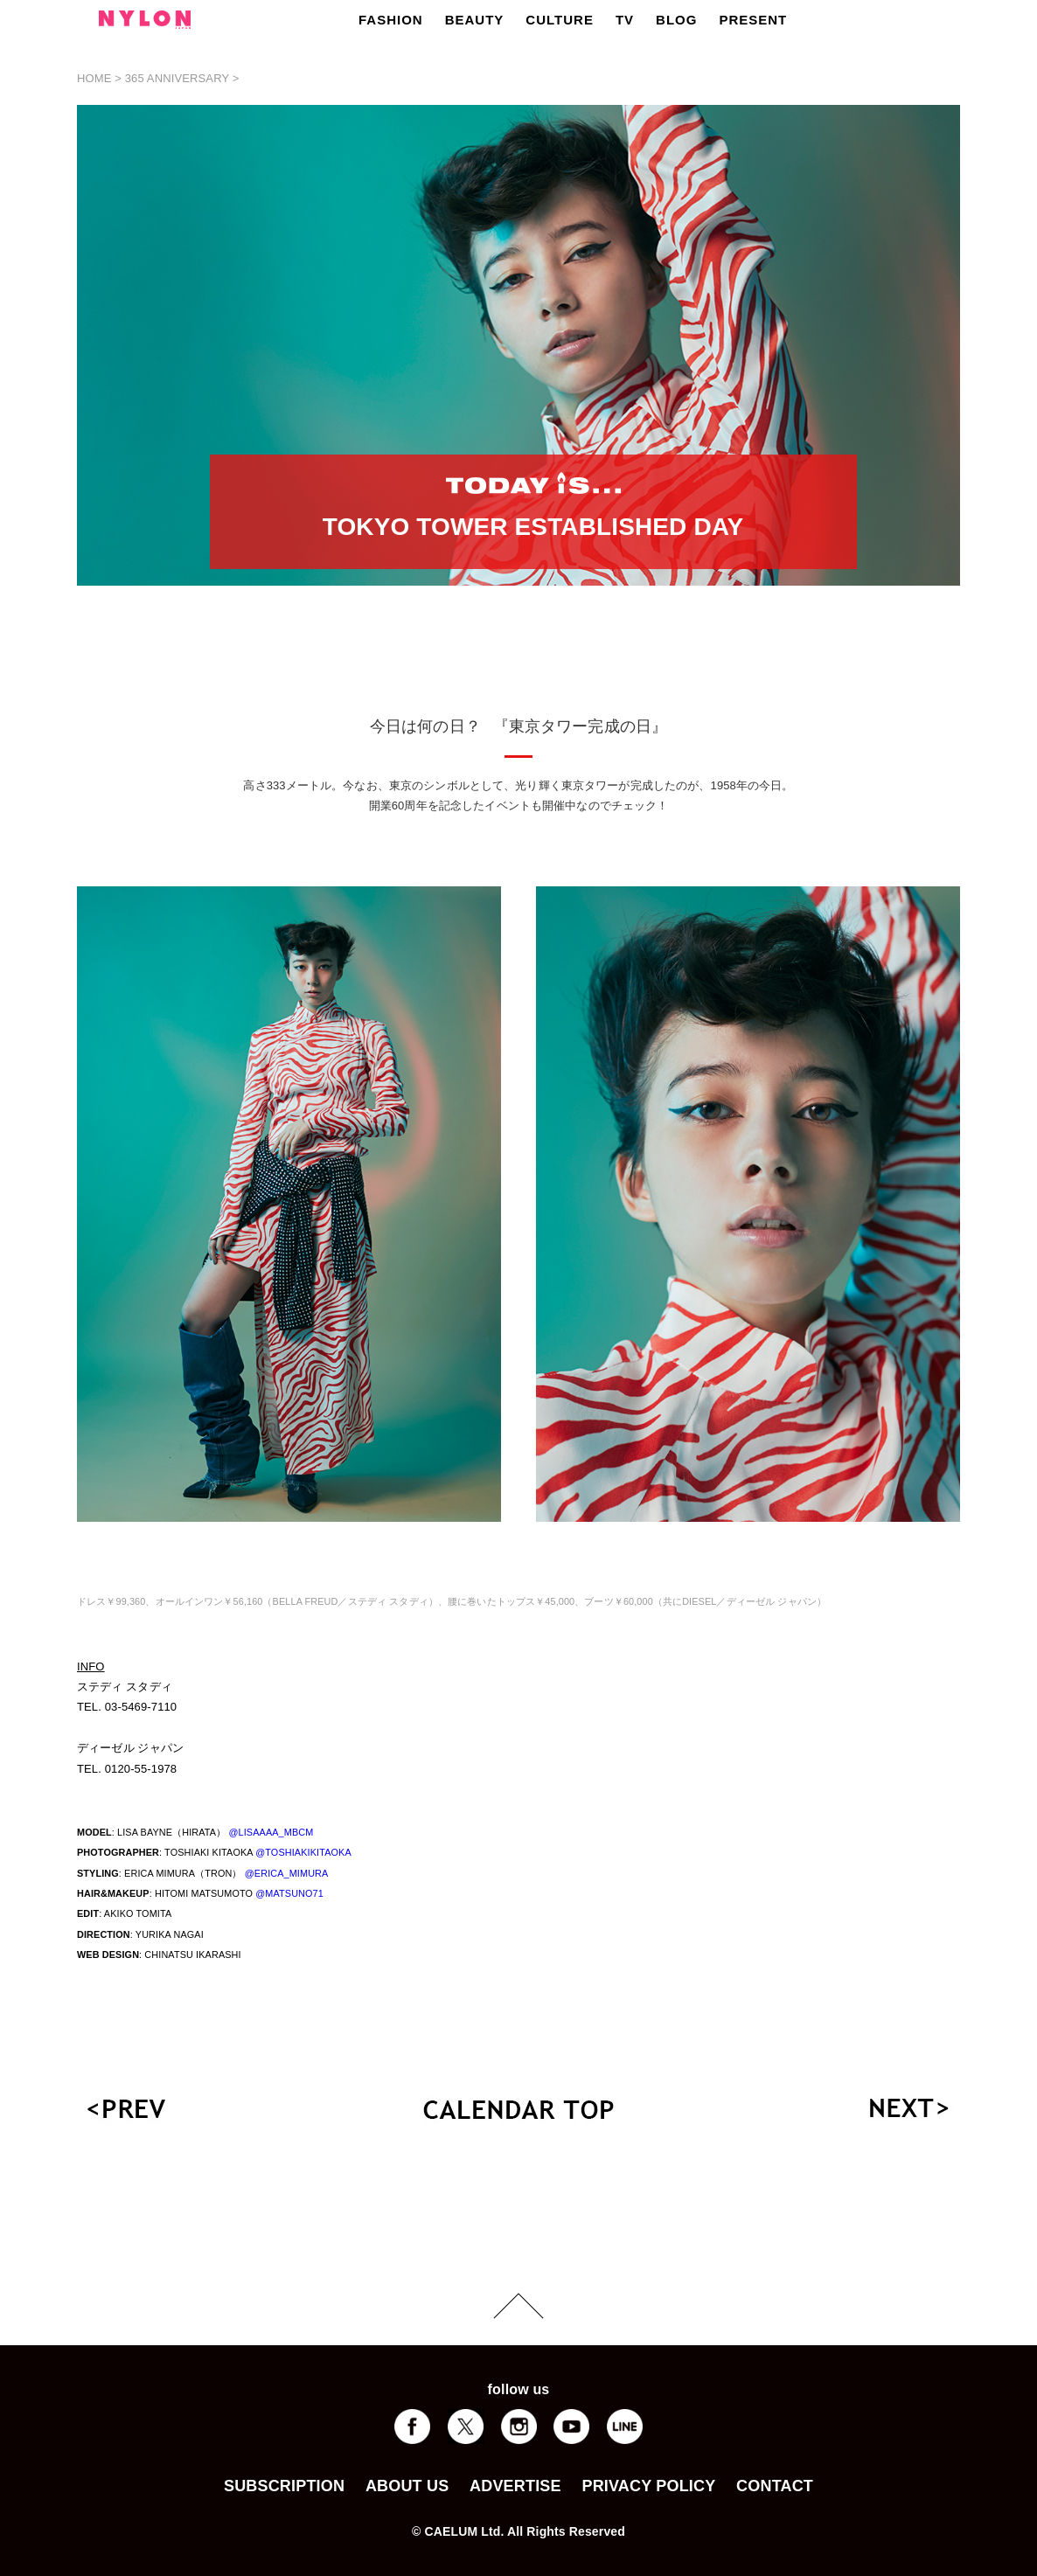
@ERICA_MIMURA (287, 1873)
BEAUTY (475, 19)
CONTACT (774, 2486)
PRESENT (753, 19)
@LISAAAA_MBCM (270, 1832)
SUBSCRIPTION (284, 2486)
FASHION (390, 19)
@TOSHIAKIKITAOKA (303, 1852)
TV (625, 19)
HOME (94, 78)
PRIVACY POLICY (648, 2486)
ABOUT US (407, 2486)
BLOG (676, 19)
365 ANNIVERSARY (177, 78)
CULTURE (559, 19)
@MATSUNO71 (289, 1893)
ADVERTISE (515, 2486)
